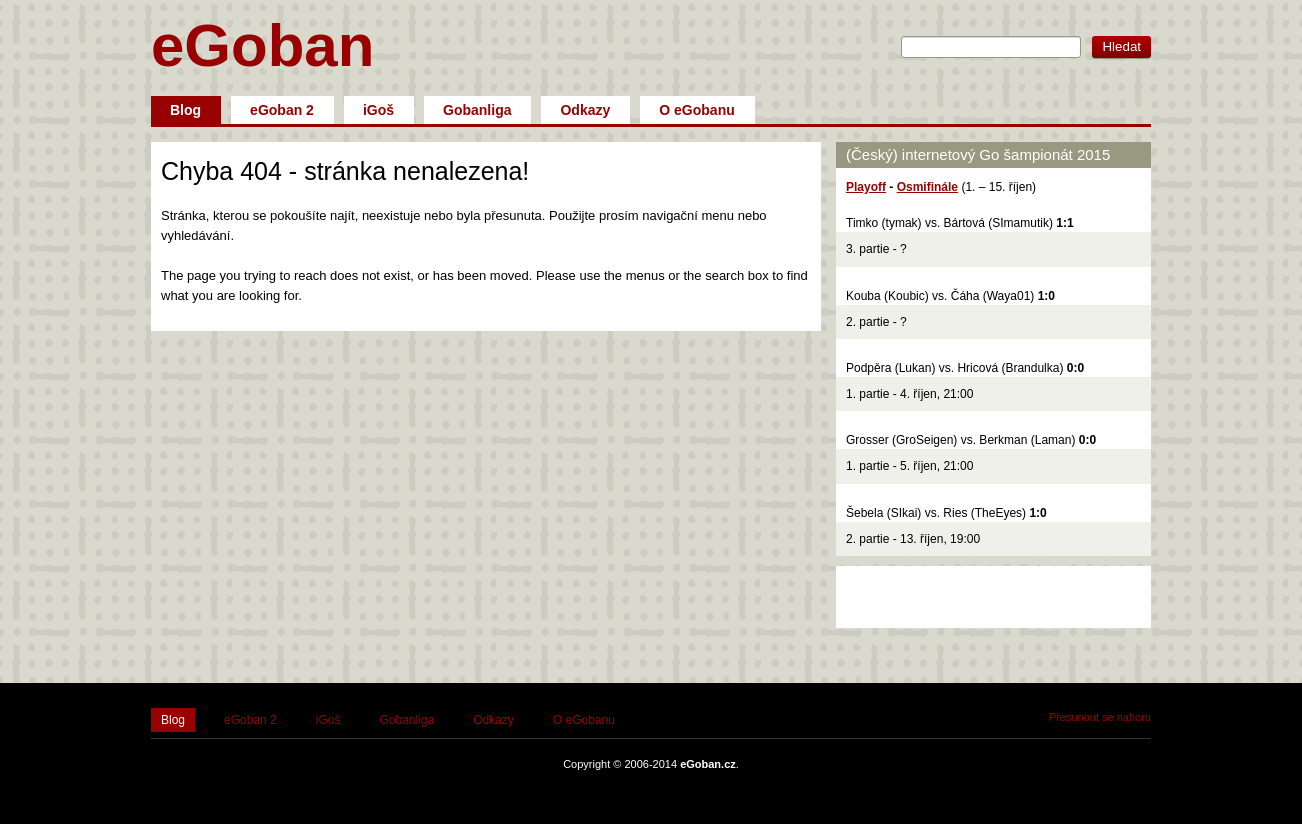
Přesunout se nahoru (1100, 717)
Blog (185, 110)
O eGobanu (696, 110)
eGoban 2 (282, 110)
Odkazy (585, 110)
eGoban (262, 45)
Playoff (866, 187)
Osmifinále (927, 187)
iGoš (378, 110)
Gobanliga (477, 110)
